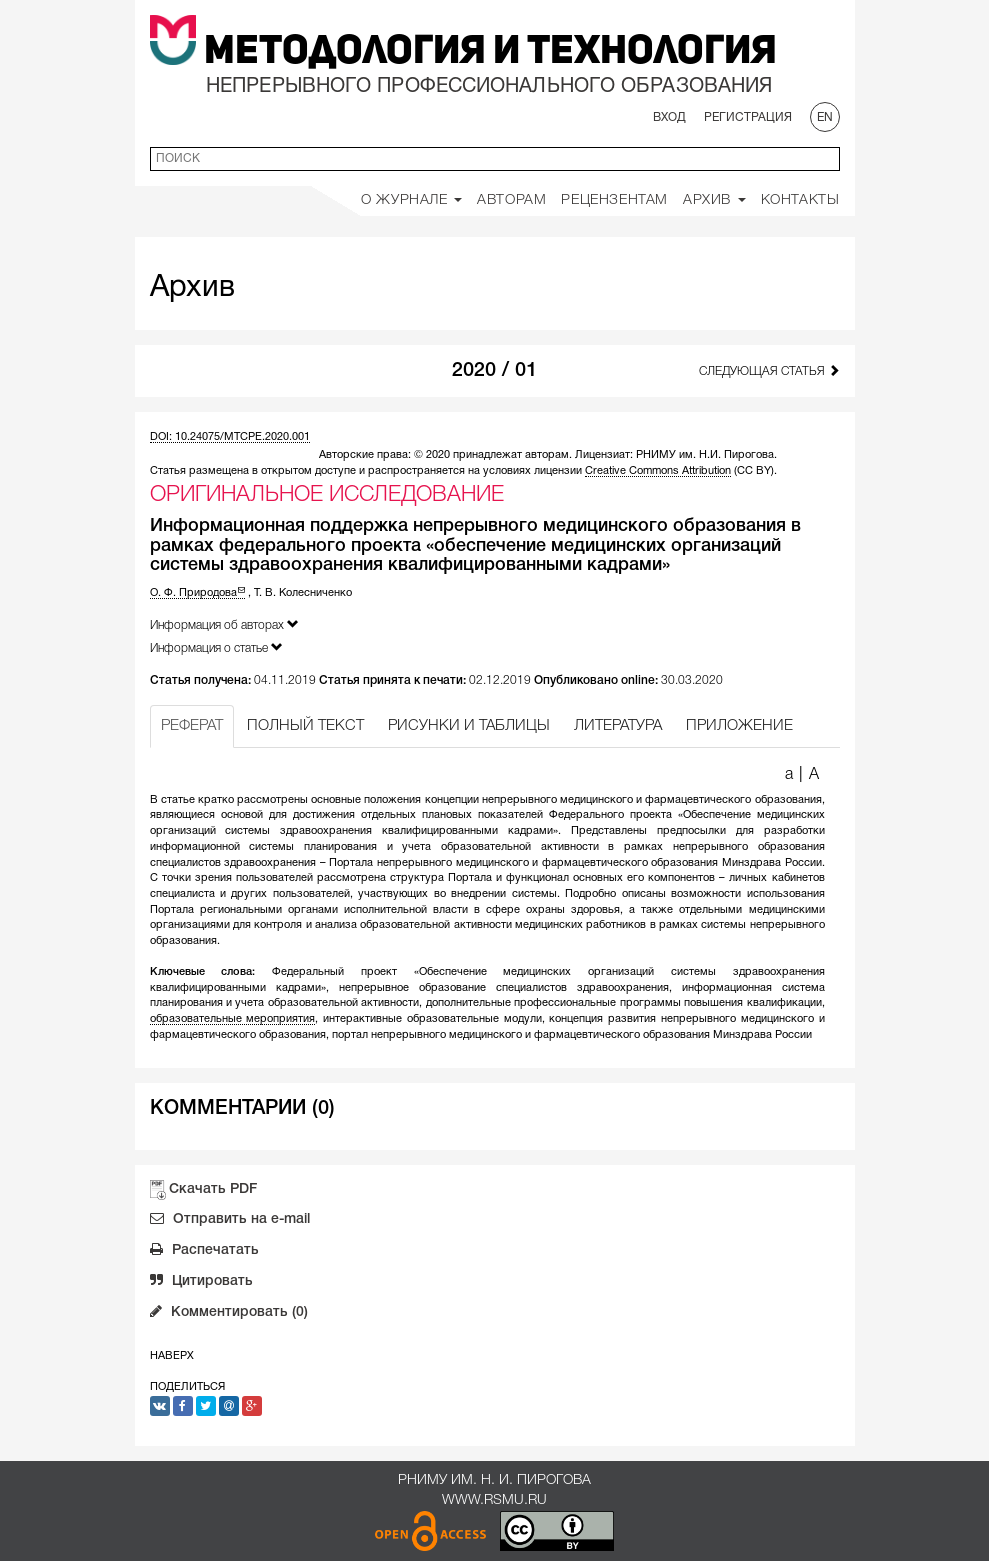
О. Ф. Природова (197, 593)
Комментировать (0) (229, 1314)
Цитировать (201, 1283)
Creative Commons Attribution (658, 471)
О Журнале (411, 200)
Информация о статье (216, 647)
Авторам (511, 200)
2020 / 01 (494, 371)
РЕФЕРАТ (192, 726)
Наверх (172, 1356)
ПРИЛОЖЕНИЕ (739, 726)
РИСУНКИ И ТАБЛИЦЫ (469, 726)
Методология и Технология (490, 53)
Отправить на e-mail (230, 1221)
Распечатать (204, 1252)
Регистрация (748, 117)
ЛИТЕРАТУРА (618, 726)
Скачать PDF (213, 1189)
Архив (714, 200)
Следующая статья (769, 370)
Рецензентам (614, 200)
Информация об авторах (224, 624)
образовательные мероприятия (233, 1019)
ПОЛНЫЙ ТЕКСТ (305, 726)
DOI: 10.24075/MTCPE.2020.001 (230, 437)
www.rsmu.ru (494, 1500)
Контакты (800, 200)
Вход (669, 117)
